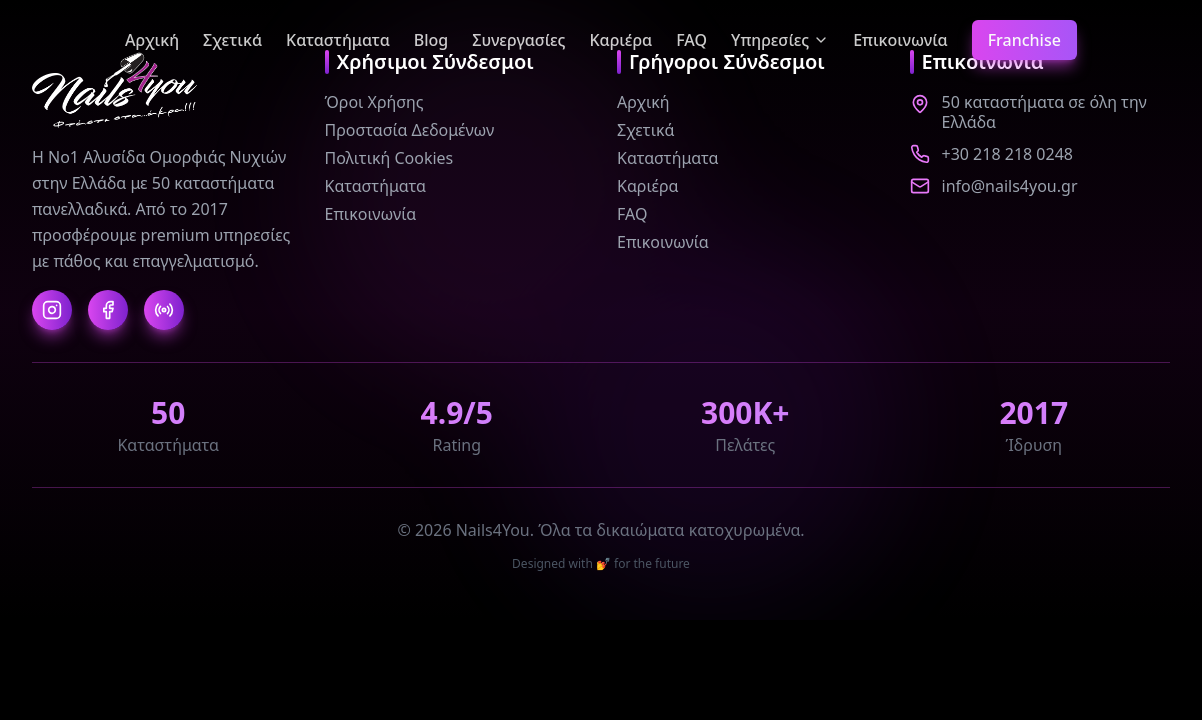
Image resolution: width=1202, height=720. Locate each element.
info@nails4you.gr (1010, 186)
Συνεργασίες (518, 40)
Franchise (1024, 40)
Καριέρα (620, 40)
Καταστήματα (338, 40)
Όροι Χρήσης (374, 102)
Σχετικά (232, 40)
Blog (431, 40)
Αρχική (152, 40)
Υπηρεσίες (780, 40)
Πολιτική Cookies (389, 158)
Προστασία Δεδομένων (410, 130)
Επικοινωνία (900, 40)
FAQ (691, 40)
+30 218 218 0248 (1007, 154)
